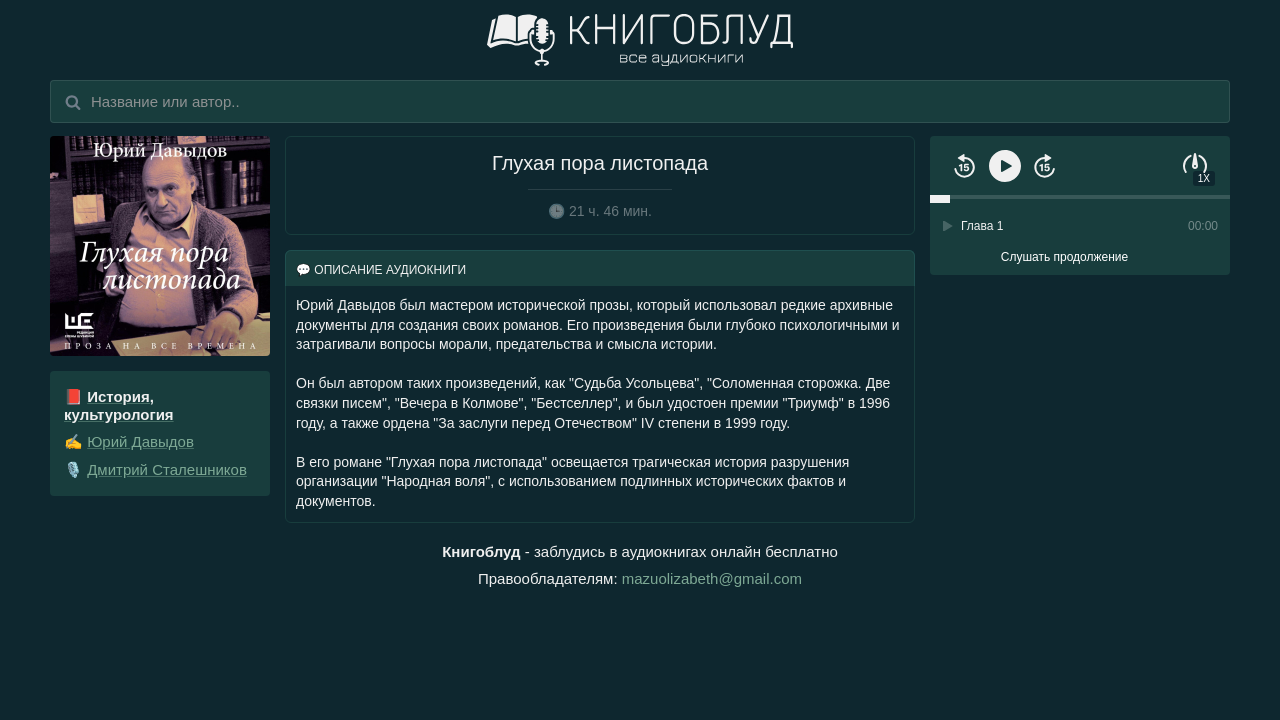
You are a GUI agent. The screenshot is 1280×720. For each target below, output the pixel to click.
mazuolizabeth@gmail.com (712, 578)
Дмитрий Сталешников (167, 469)
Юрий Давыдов (140, 441)
